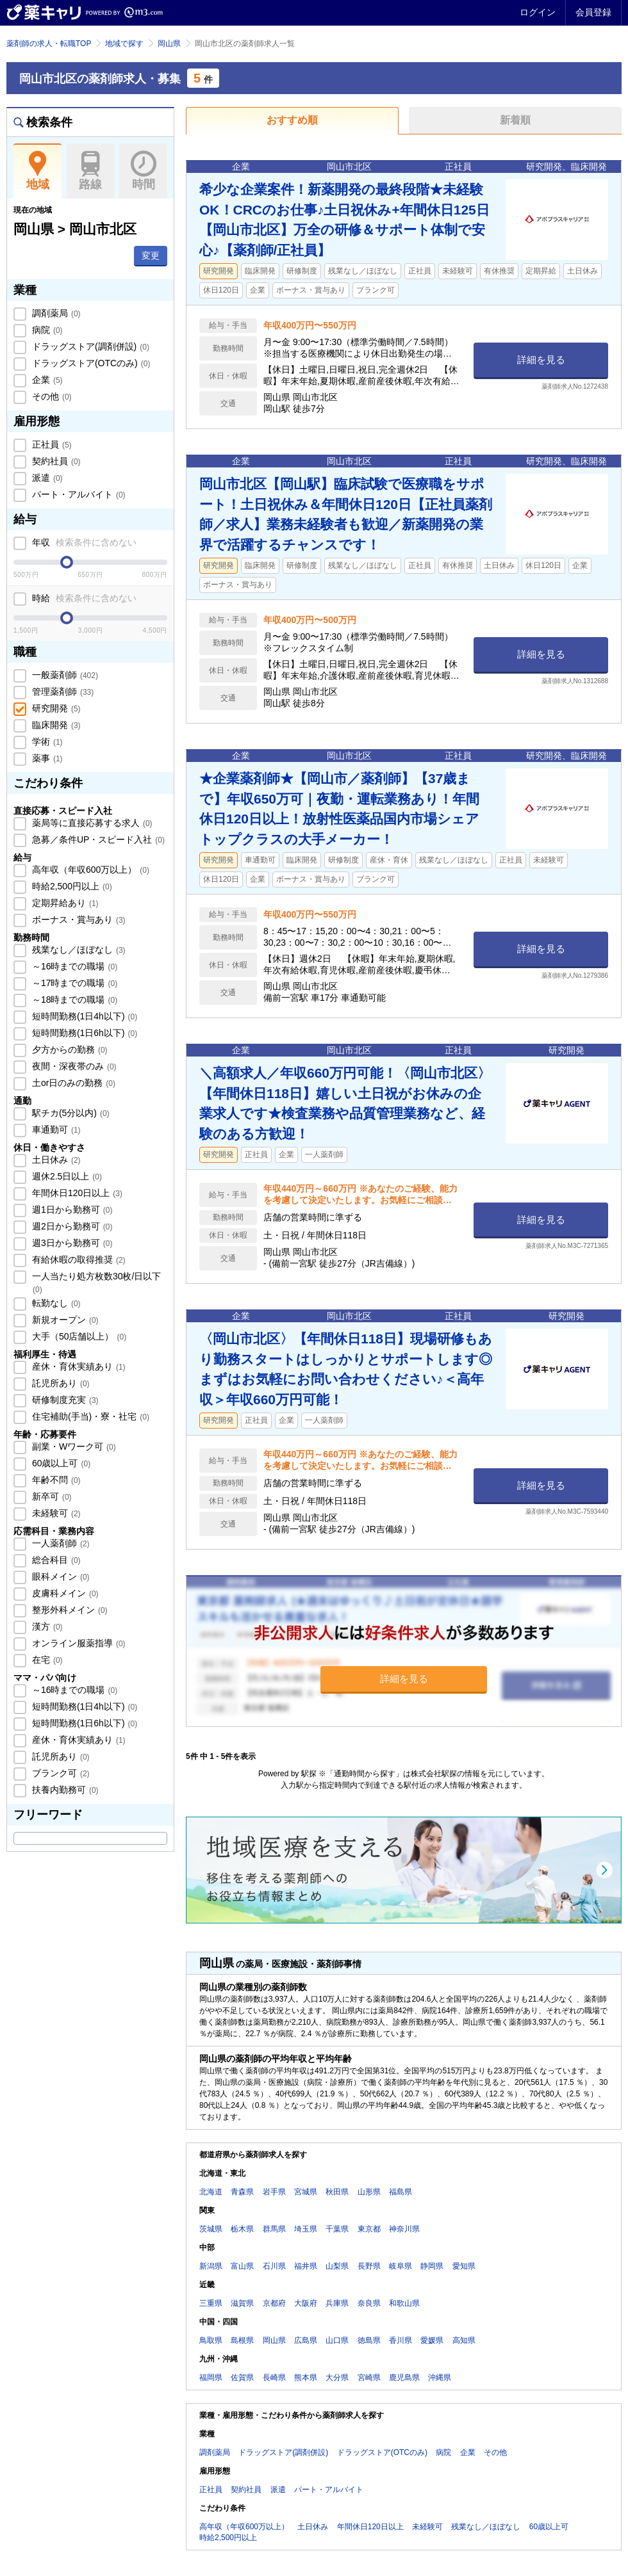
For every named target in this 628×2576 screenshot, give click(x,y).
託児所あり (59, 1383)
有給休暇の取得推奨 (77, 1259)
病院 (46, 330)
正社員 (50, 444)
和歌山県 (404, 2303)
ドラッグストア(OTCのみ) (89, 363)
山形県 (369, 2191)
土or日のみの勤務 (72, 1083)
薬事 (46, 758)
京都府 (274, 2303)
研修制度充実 (64, 1400)
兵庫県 (337, 2303)
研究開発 (55, 708)
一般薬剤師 (63, 675)
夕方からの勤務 (68, 1049)
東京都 (369, 2228)
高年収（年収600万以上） (89, 869)
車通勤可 (55, 1129)
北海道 (210, 2191)
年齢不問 (55, 1480)
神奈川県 (404, 2228)
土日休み (55, 1159)
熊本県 (305, 2377)
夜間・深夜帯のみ (73, 1066)
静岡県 (431, 2266)
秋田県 (337, 2191)
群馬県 (274, 2228)
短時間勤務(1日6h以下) (83, 1033)
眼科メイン (59, 1576)
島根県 (242, 2340)
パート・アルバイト (77, 494)
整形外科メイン (68, 1610)
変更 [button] (151, 255)
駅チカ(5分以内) (69, 1113)
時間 (143, 171)
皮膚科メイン (64, 1593)
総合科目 (55, 1560)
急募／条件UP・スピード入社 (97, 839)
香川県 (400, 2340)
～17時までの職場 (73, 983)
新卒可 (50, 1496)
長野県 (369, 2266)
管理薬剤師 (61, 691)
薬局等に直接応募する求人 (91, 823)
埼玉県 (305, 2228)
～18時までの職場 (73, 999)
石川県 (274, 2266)
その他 (50, 396)
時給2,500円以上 (70, 886)
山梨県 (337, 2266)
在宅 (46, 1660)
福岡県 (210, 2377)
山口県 (337, 2340)
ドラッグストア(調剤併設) (89, 346)
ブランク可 (59, 1773)
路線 (90, 171)
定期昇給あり (64, 903)
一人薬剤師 (59, 1543)
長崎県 (274, 2377)
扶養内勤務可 (64, 1790)
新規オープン (64, 1320)
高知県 (463, 2340)
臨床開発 (55, 725)
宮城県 (305, 2191)
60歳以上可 (59, 1463)
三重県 (210, 2303)
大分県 (337, 2377)
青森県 (242, 2191)
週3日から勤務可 (70, 1243)
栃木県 (242, 2228)
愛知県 (463, 2266)
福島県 (400, 2191)
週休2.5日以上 (65, 1176)
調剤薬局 (55, 313)
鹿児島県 (404, 2377)
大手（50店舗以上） (77, 1336)
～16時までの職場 (73, 966)
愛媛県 (431, 2340)
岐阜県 (400, 2266)
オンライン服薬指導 (77, 1643)
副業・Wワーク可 (72, 1446)
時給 (82, 598)
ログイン (538, 12)
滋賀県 (242, 2303)
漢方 (46, 1626)
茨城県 (210, 2228)
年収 (82, 542)
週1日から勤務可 (70, 1209)
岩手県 (274, 2191)
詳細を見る (541, 359)
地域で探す (124, 43)
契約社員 (55, 461)
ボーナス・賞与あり (77, 919)
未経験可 (55, 1513)
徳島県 (369, 2340)
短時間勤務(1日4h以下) (83, 1016)
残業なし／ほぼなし (77, 949)
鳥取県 (210, 2340)
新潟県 (210, 2266)
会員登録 (593, 12)
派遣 (46, 478)
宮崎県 (369, 2377)
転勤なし (55, 1303)
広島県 (305, 2340)
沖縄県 (439, 2377)
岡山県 (169, 43)
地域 (37, 171)
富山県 (242, 2266)
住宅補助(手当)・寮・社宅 (89, 1416)
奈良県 (369, 2303)
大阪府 (305, 2303)
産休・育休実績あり (77, 1366)
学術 (46, 741)
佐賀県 (242, 2377)
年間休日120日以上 (75, 1193)
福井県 (305, 2266)
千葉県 (337, 2228)
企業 (46, 380)
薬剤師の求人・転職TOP (48, 43)
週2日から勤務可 (70, 1226)
